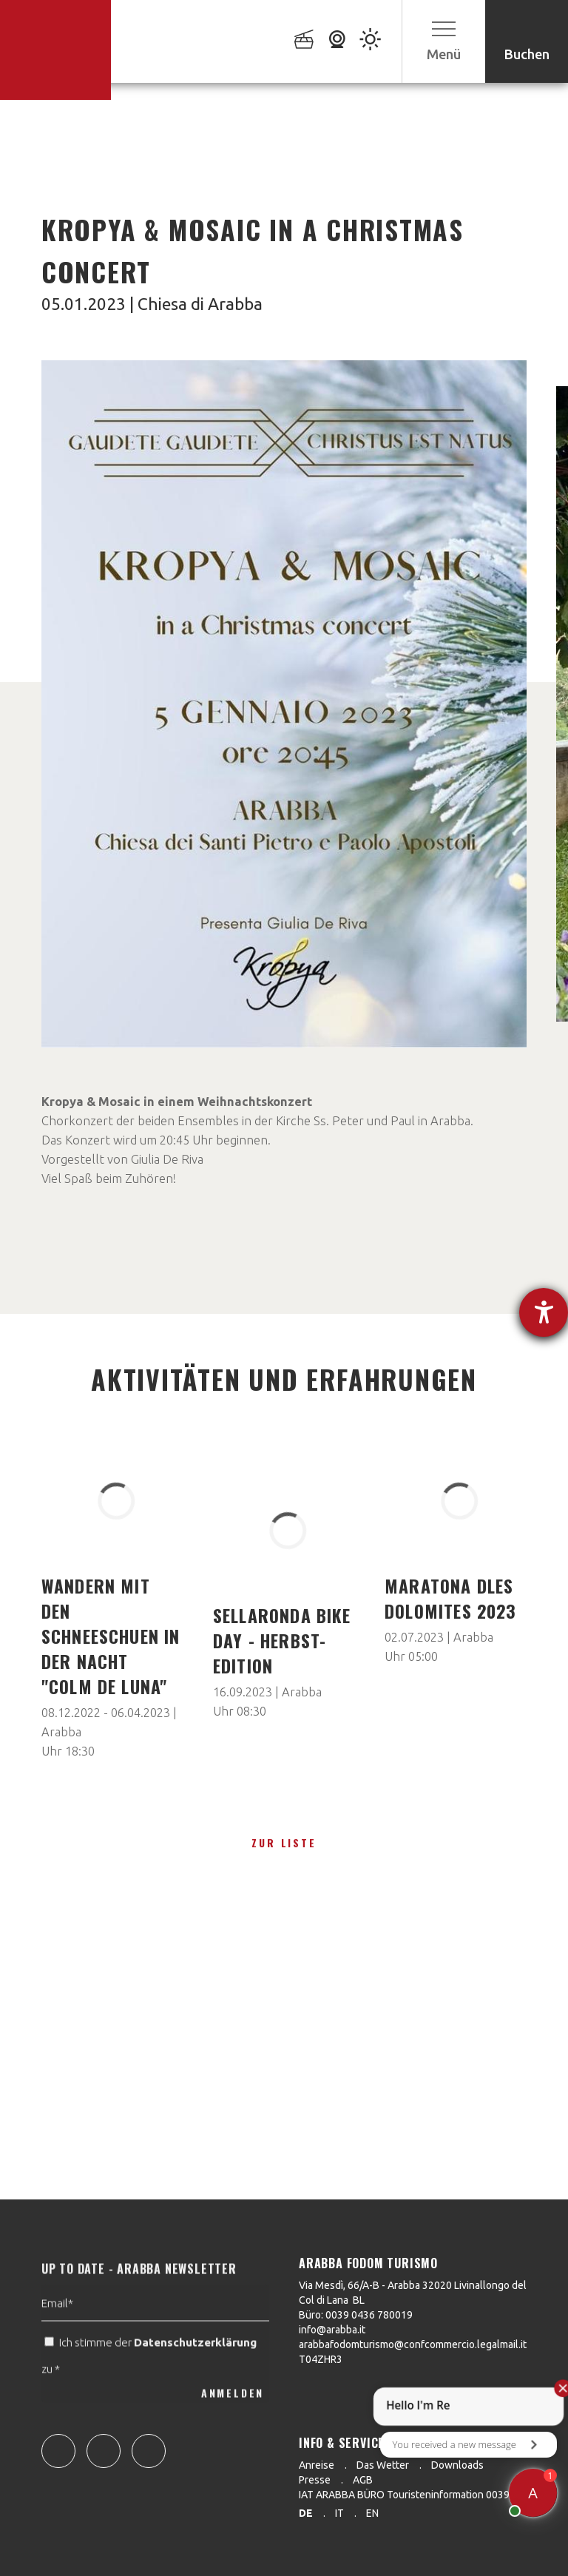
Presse (315, 2480)
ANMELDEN (232, 2419)
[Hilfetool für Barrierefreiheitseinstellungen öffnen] (543, 1312)
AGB (363, 2480)
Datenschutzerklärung (195, 2368)
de (306, 2513)
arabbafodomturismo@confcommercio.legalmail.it (413, 2344)
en (372, 2513)
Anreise (316, 2465)
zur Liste (283, 1842)
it (339, 2513)
